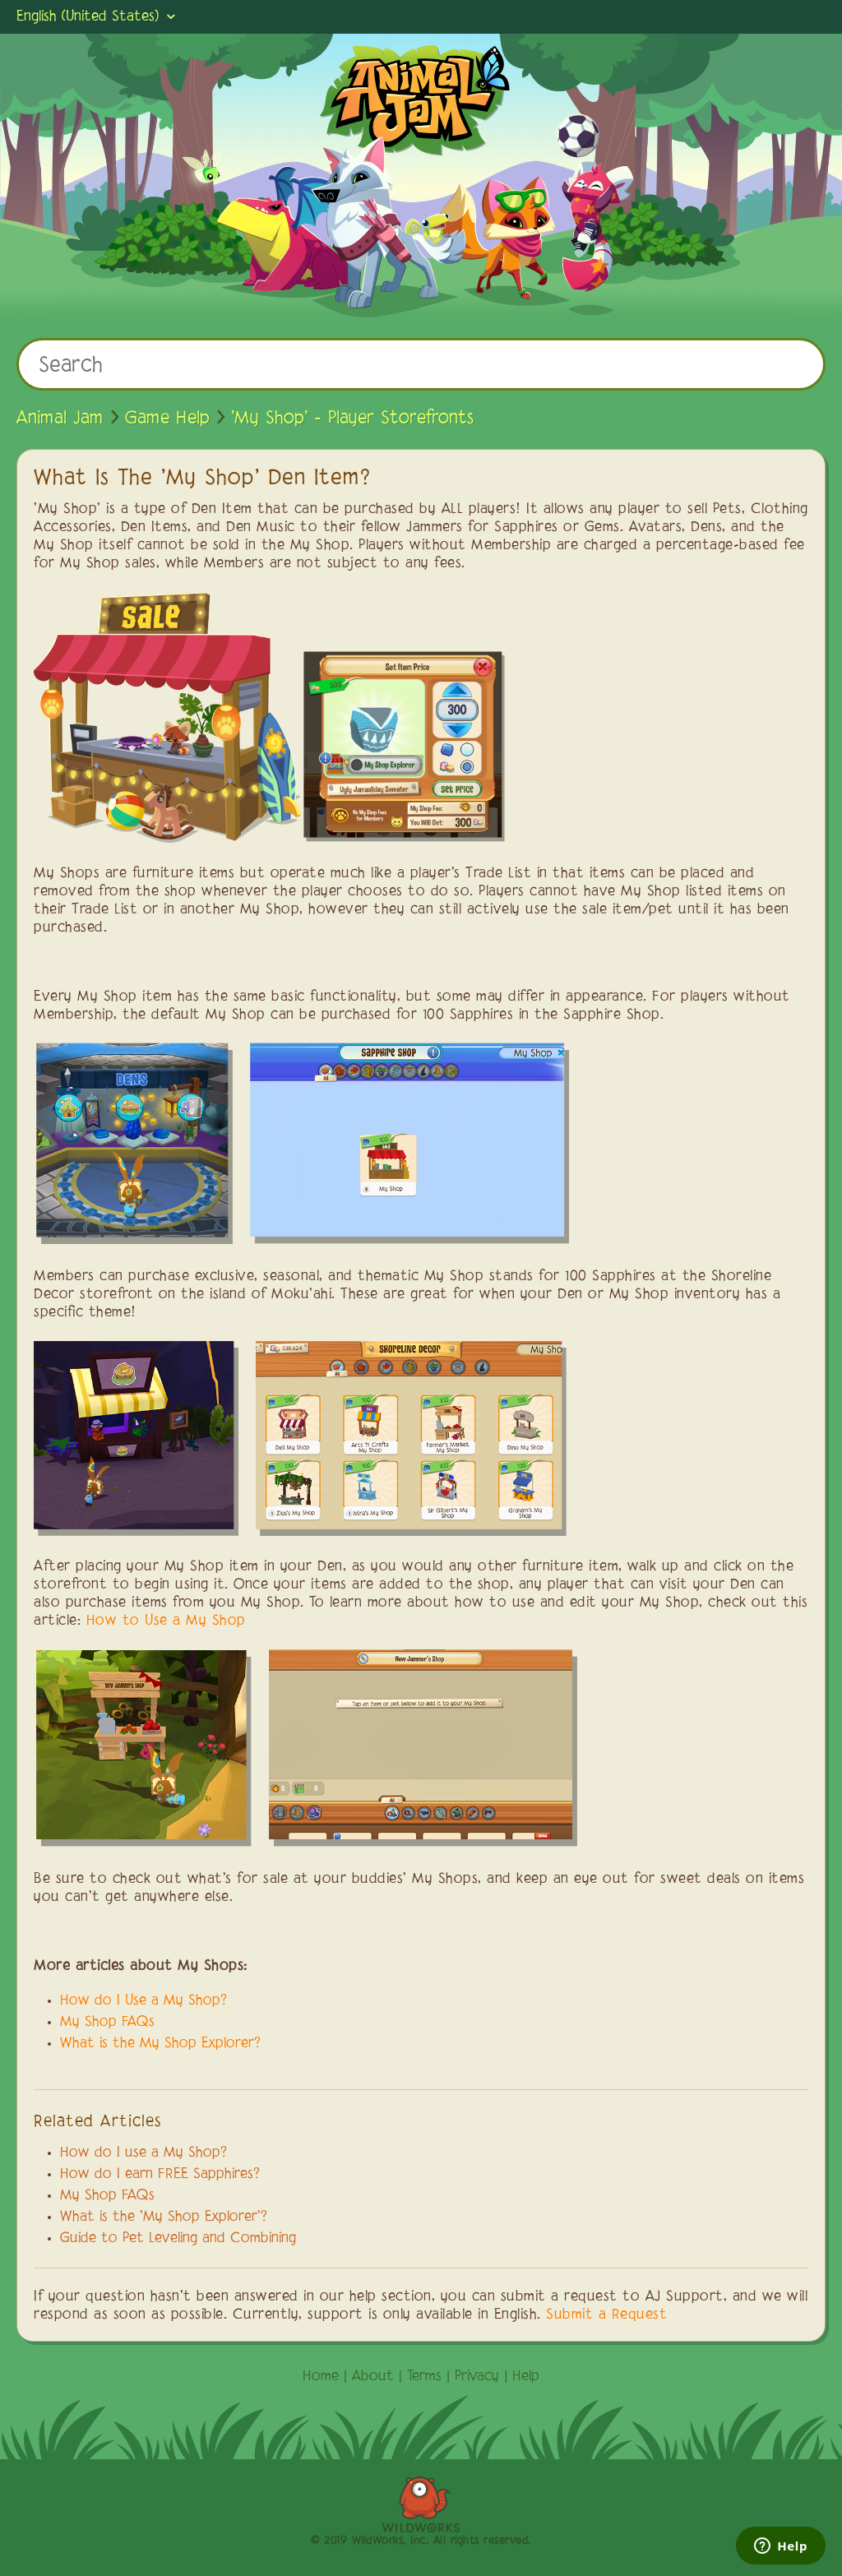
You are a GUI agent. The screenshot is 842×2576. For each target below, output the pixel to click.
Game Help (167, 418)
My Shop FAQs (107, 2022)
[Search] (421, 364)
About (373, 2377)
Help (525, 2377)
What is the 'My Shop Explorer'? (163, 2217)
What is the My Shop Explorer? (160, 2044)
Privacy (477, 2377)
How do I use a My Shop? (143, 2153)
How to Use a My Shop (166, 1621)
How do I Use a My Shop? (143, 2001)
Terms (424, 2377)
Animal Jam (60, 418)
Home (321, 2377)
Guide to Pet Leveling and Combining (178, 2238)
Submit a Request (606, 2315)
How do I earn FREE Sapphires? (160, 2174)
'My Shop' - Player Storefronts (352, 418)
